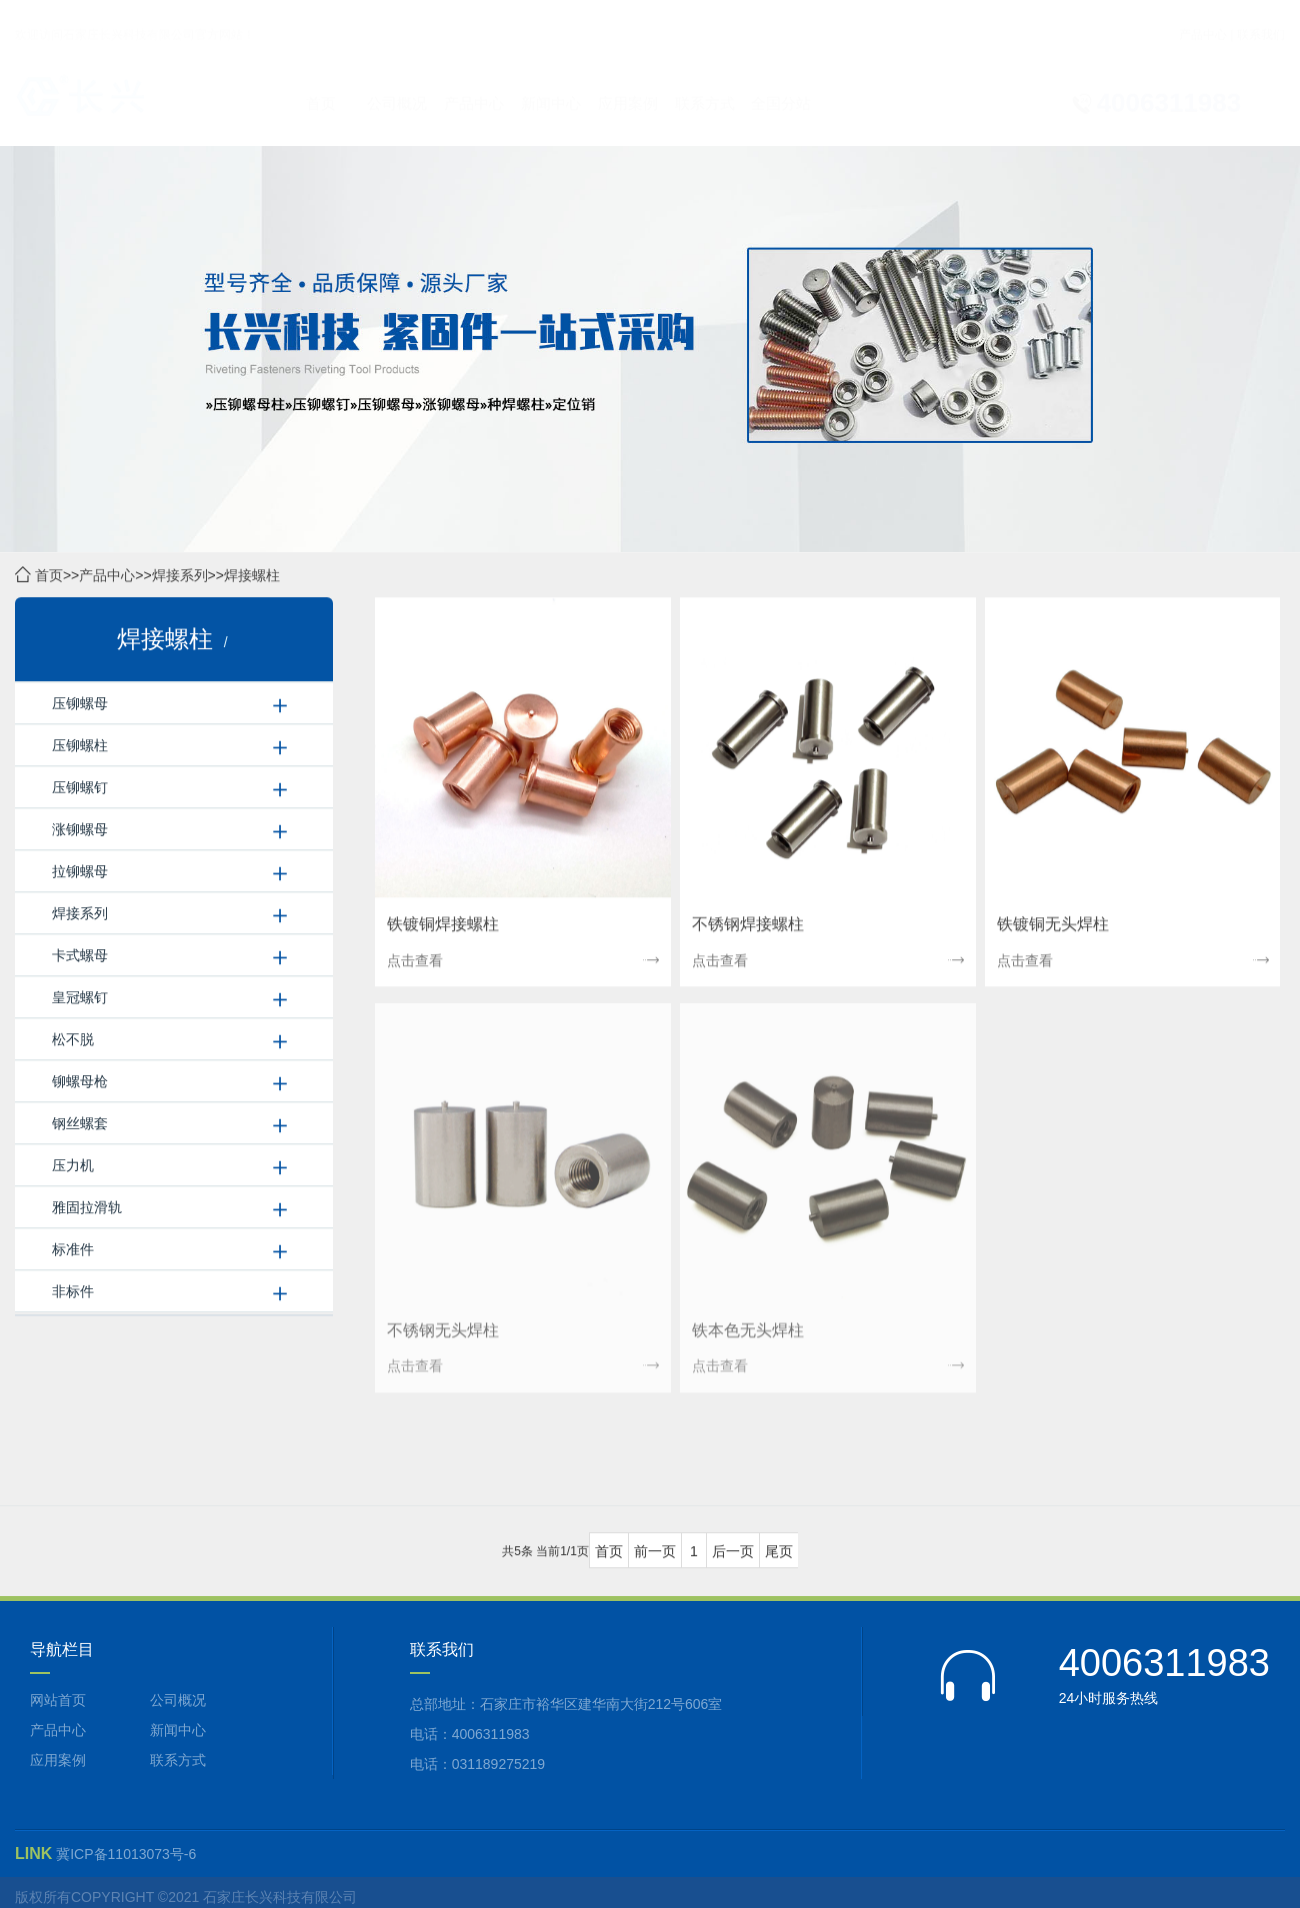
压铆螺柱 (80, 746)
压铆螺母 (80, 704)
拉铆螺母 (80, 872)
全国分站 (781, 84)
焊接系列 (180, 576)
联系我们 (1261, 16)
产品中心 (1203, 16)
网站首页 (58, 1700)
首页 (321, 84)
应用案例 (628, 84)
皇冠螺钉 (80, 998)
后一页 (733, 1552)
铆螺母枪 (80, 1082)
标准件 (73, 1250)
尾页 (779, 1552)
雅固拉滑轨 (87, 1208)
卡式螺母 (80, 956)
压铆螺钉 (80, 788)
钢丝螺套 (80, 1124)
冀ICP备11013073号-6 (126, 1854)
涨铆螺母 (80, 830)
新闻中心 (551, 84)
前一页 (655, 1552)
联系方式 (705, 84)
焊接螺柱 (252, 576)
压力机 (73, 1166)
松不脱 (73, 1040)
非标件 (73, 1292)
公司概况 (397, 84)
